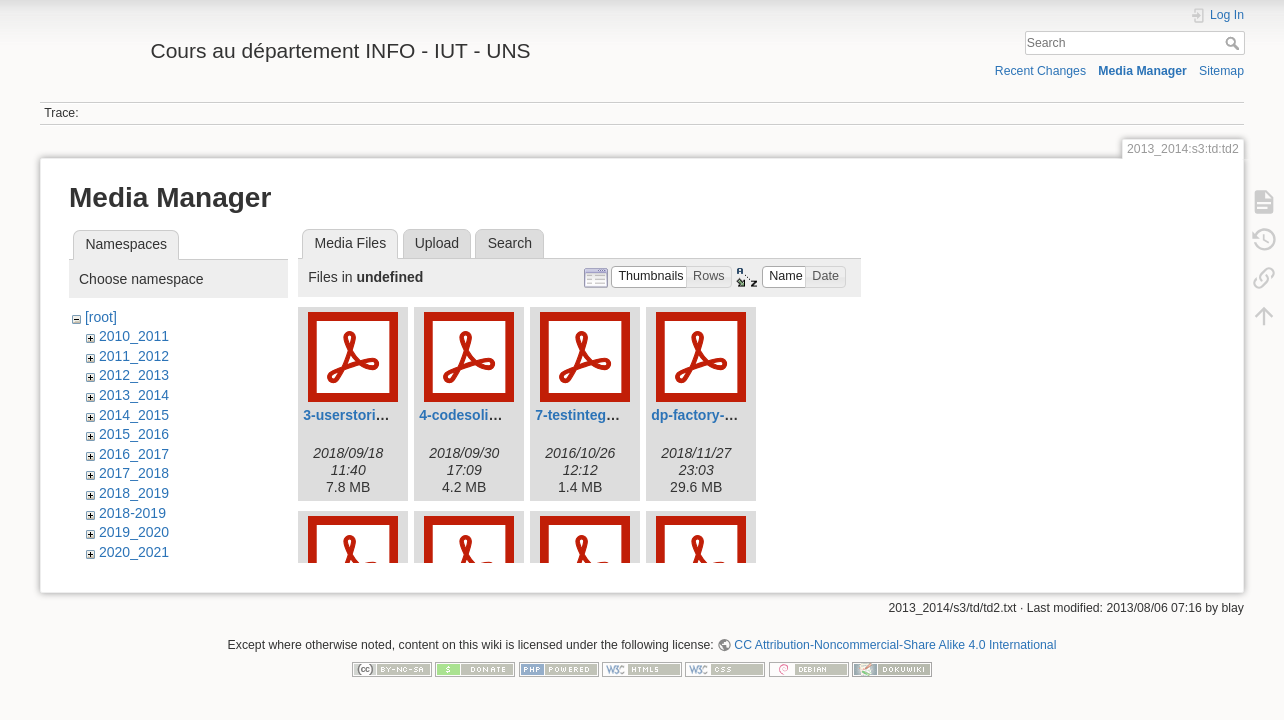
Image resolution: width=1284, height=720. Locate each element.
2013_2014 (134, 395)
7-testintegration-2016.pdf (620, 415)
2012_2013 (134, 375)
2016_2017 (134, 454)
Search (1234, 43)
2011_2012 (134, 356)
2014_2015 (134, 415)
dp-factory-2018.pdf (716, 415)
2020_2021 (134, 552)
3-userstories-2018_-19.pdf (391, 415)
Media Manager (1142, 71)
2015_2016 (134, 434)
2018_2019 (134, 493)
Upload (437, 243)
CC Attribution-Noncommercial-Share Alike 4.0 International (895, 654)
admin (118, 571)
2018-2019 (132, 513)
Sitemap (1221, 71)
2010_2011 (134, 336)
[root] (101, 317)
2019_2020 (134, 532)
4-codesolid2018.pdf (486, 415)
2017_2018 (134, 473)
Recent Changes (1040, 71)
